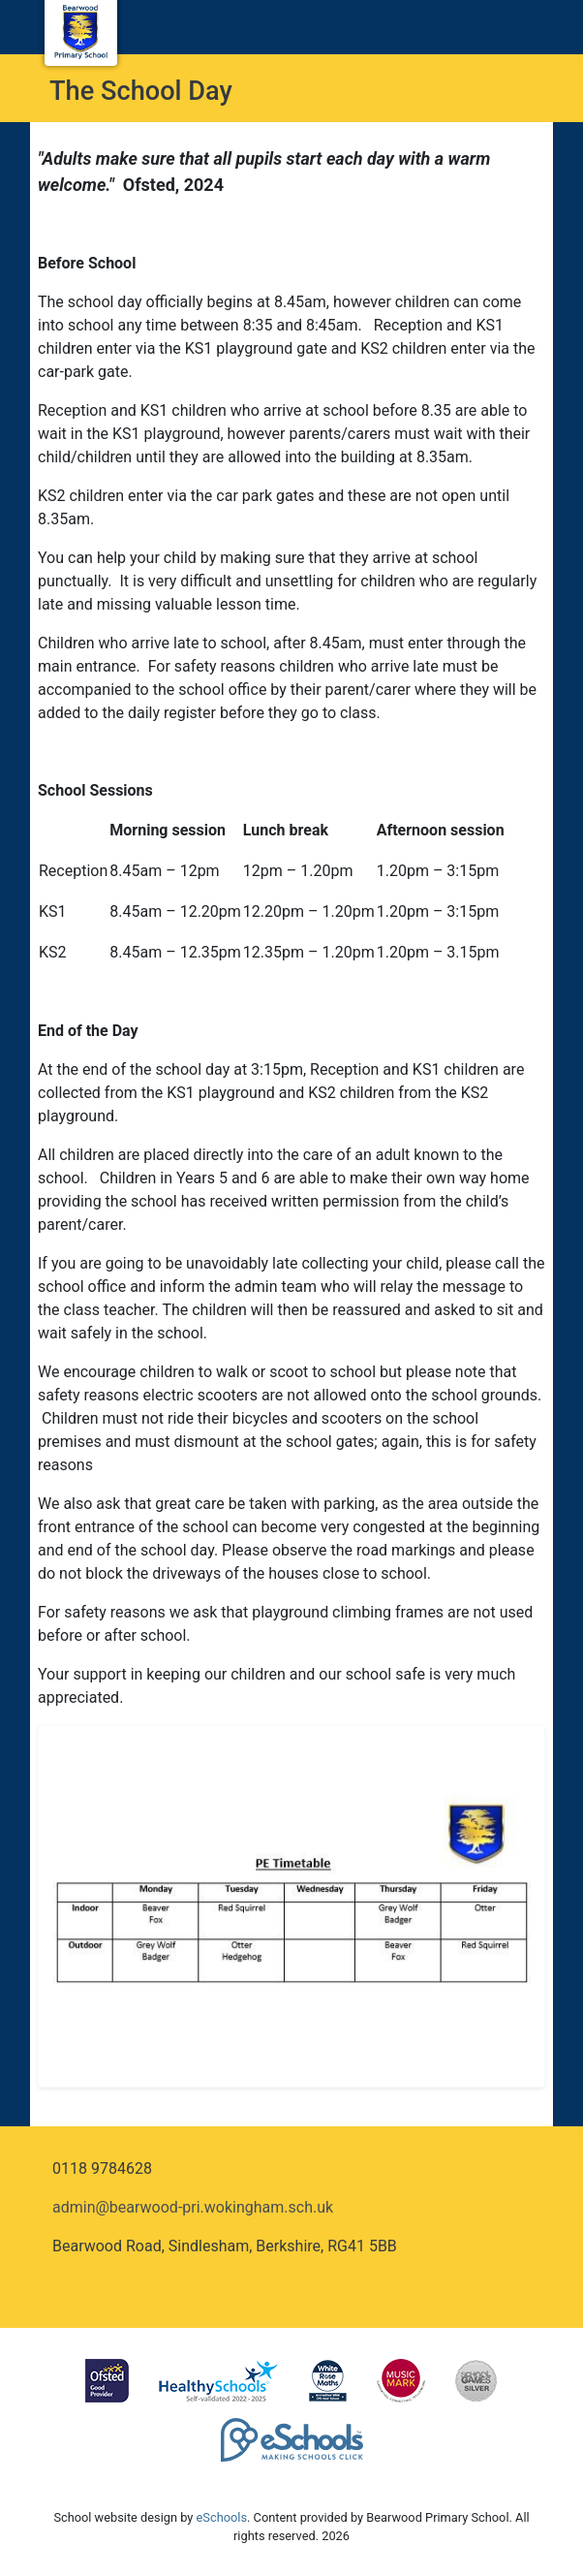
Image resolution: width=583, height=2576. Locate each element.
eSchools (222, 2517)
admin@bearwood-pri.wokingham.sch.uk (192, 2207)
